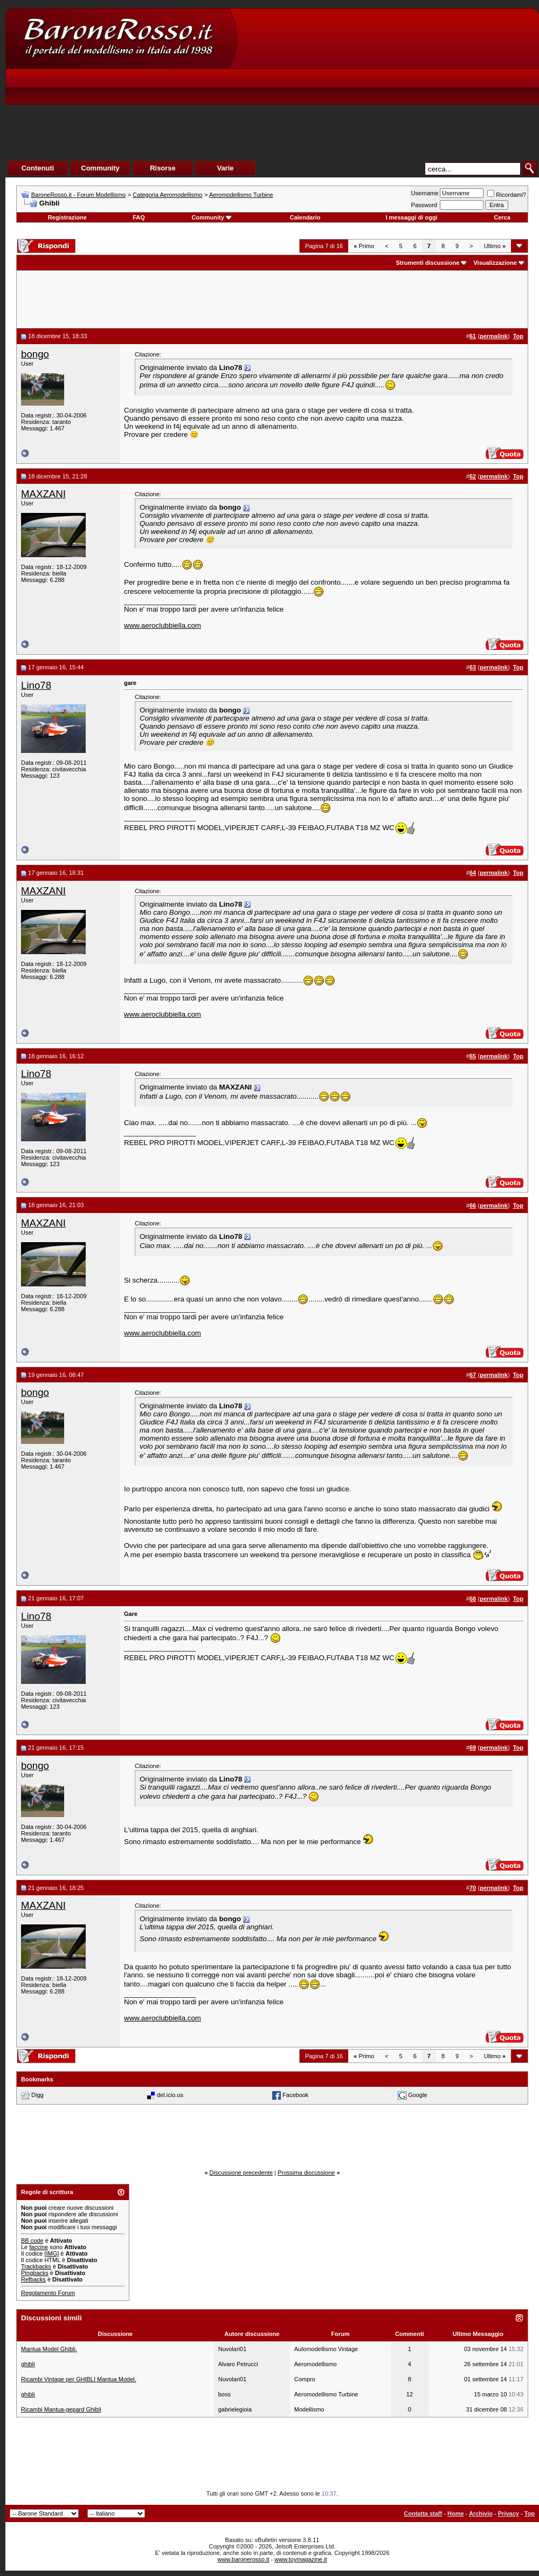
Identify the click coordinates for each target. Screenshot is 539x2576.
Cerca (502, 217)
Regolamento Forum (48, 2293)
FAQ (139, 217)
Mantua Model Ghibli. (49, 2349)
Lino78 (36, 685)
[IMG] (51, 2253)
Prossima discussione (306, 2172)
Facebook (295, 2095)
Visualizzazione (495, 262)
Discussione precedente (241, 2172)
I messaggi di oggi (411, 217)
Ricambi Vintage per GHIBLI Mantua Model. (78, 2379)
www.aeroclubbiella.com (162, 625)
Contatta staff (423, 2513)
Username (425, 193)
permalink (494, 336)
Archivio (481, 2513)
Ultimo (495, 246)
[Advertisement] (367, 97)
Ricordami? (506, 194)
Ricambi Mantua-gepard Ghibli (61, 2409)
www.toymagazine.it (300, 2559)
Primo (364, 246)
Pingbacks (35, 2273)
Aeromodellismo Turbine (241, 194)
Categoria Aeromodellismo (167, 194)
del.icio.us (170, 2095)
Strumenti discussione (427, 262)
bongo (35, 354)
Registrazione (67, 217)
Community (211, 217)
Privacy (508, 2513)
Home (455, 2513)
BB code (32, 2240)
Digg (37, 2095)
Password (424, 205)
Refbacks (33, 2279)
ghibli (28, 2364)
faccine (38, 2247)
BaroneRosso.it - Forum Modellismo (78, 194)
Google (417, 2095)
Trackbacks (36, 2266)
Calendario (305, 217)
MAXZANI (43, 493)
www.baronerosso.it (244, 2559)
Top (529, 2513)
